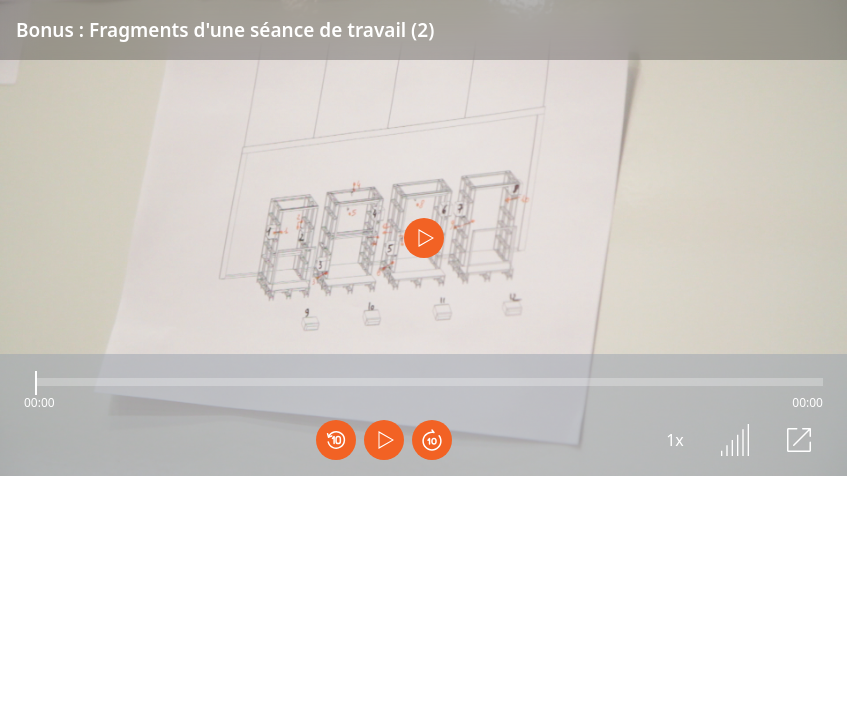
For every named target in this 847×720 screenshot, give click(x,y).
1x (675, 440)
